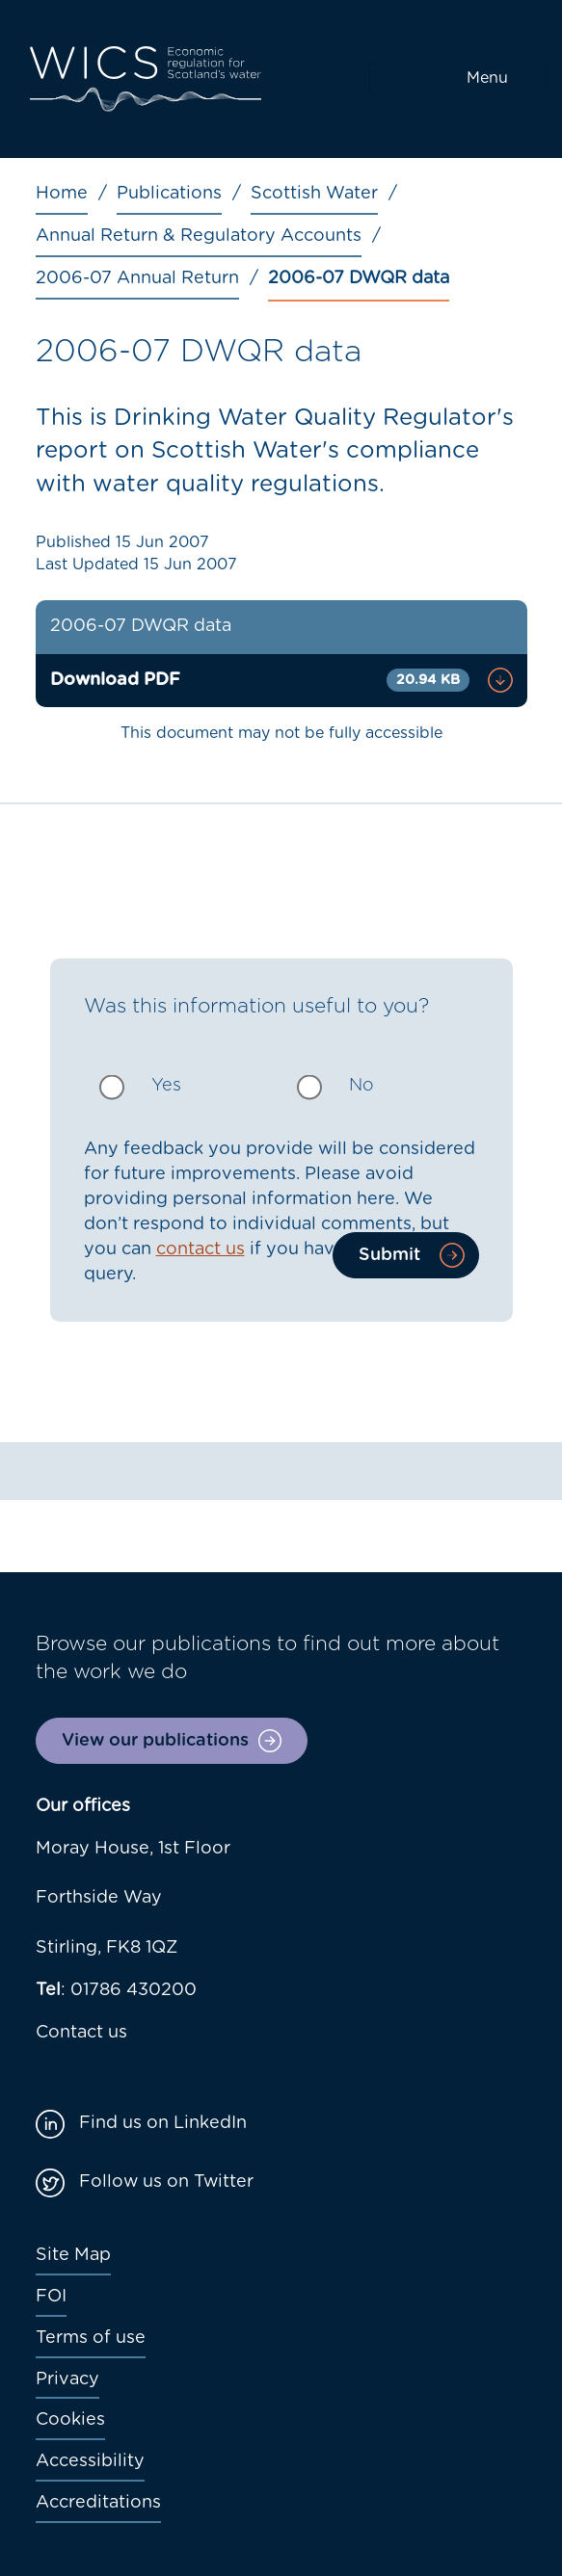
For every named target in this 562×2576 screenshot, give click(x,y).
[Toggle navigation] (458, 79)
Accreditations (98, 2502)
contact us (200, 1249)
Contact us (81, 2032)
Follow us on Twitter (166, 2182)
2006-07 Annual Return (137, 278)
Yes (166, 1085)
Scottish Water (314, 193)
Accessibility (90, 2461)
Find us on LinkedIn (163, 2123)
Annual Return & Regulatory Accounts (198, 236)
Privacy (67, 2379)
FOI (51, 2296)
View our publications (155, 1740)
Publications (169, 193)
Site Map (73, 2255)
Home (62, 193)
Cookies (70, 2420)
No (361, 1085)
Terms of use (91, 2338)
